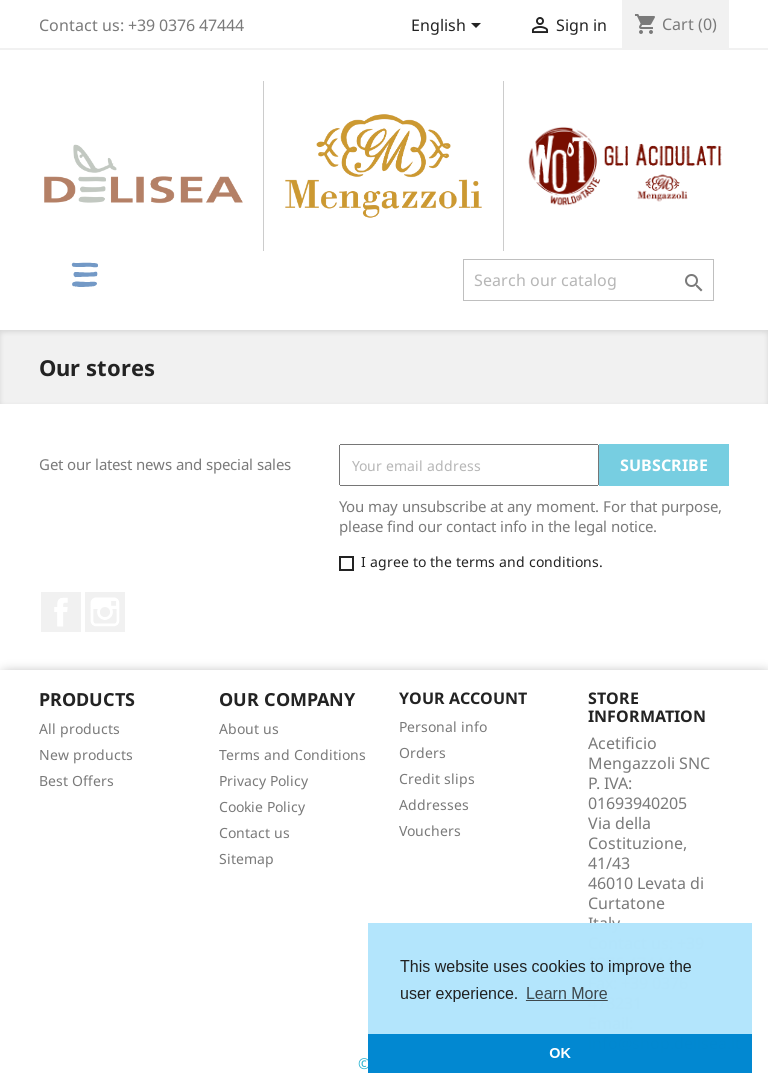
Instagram (105, 612)
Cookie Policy (262, 806)
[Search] (588, 280)
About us (249, 728)
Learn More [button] (567, 993)
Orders (422, 752)
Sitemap (246, 858)
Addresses (434, 804)
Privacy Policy (263, 780)
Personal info (443, 726)
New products (86, 754)
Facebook (61, 612)
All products (79, 728)
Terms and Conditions (292, 754)
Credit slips (437, 778)
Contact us (254, 832)
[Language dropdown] (449, 27)
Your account (463, 698)
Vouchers (430, 830)
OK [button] (560, 1053)
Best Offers (76, 780)
